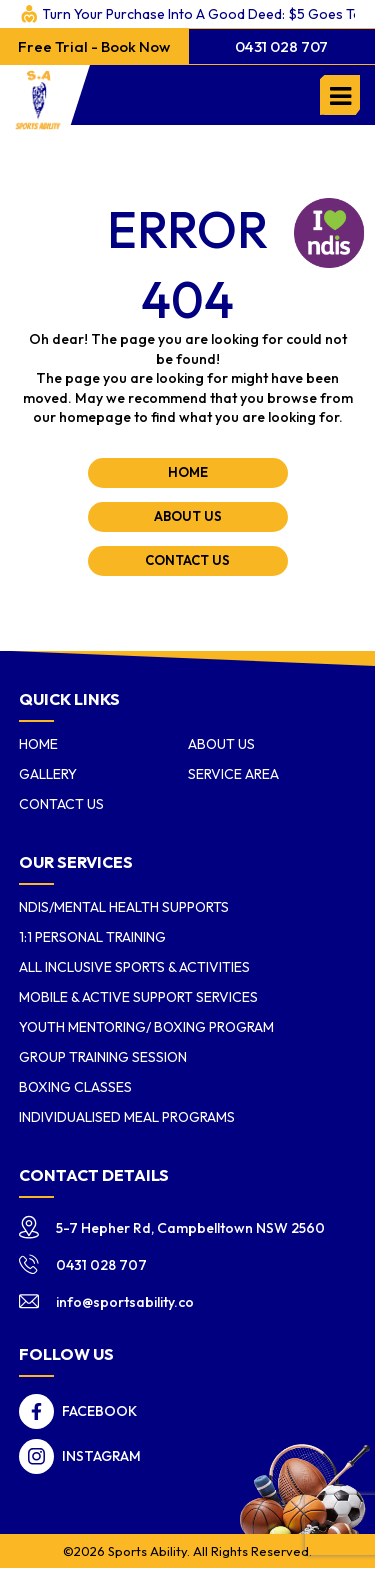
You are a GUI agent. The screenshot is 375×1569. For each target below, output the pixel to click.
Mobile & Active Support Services (138, 997)
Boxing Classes (75, 1087)
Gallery (48, 774)
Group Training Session (103, 1057)
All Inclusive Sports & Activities (134, 967)
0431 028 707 (281, 46)
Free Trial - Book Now (94, 46)
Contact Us (61, 804)
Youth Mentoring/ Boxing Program (146, 1027)
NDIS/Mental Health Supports (124, 907)
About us (221, 744)
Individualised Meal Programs (127, 1117)
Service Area (233, 774)
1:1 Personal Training (92, 937)
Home (38, 744)
